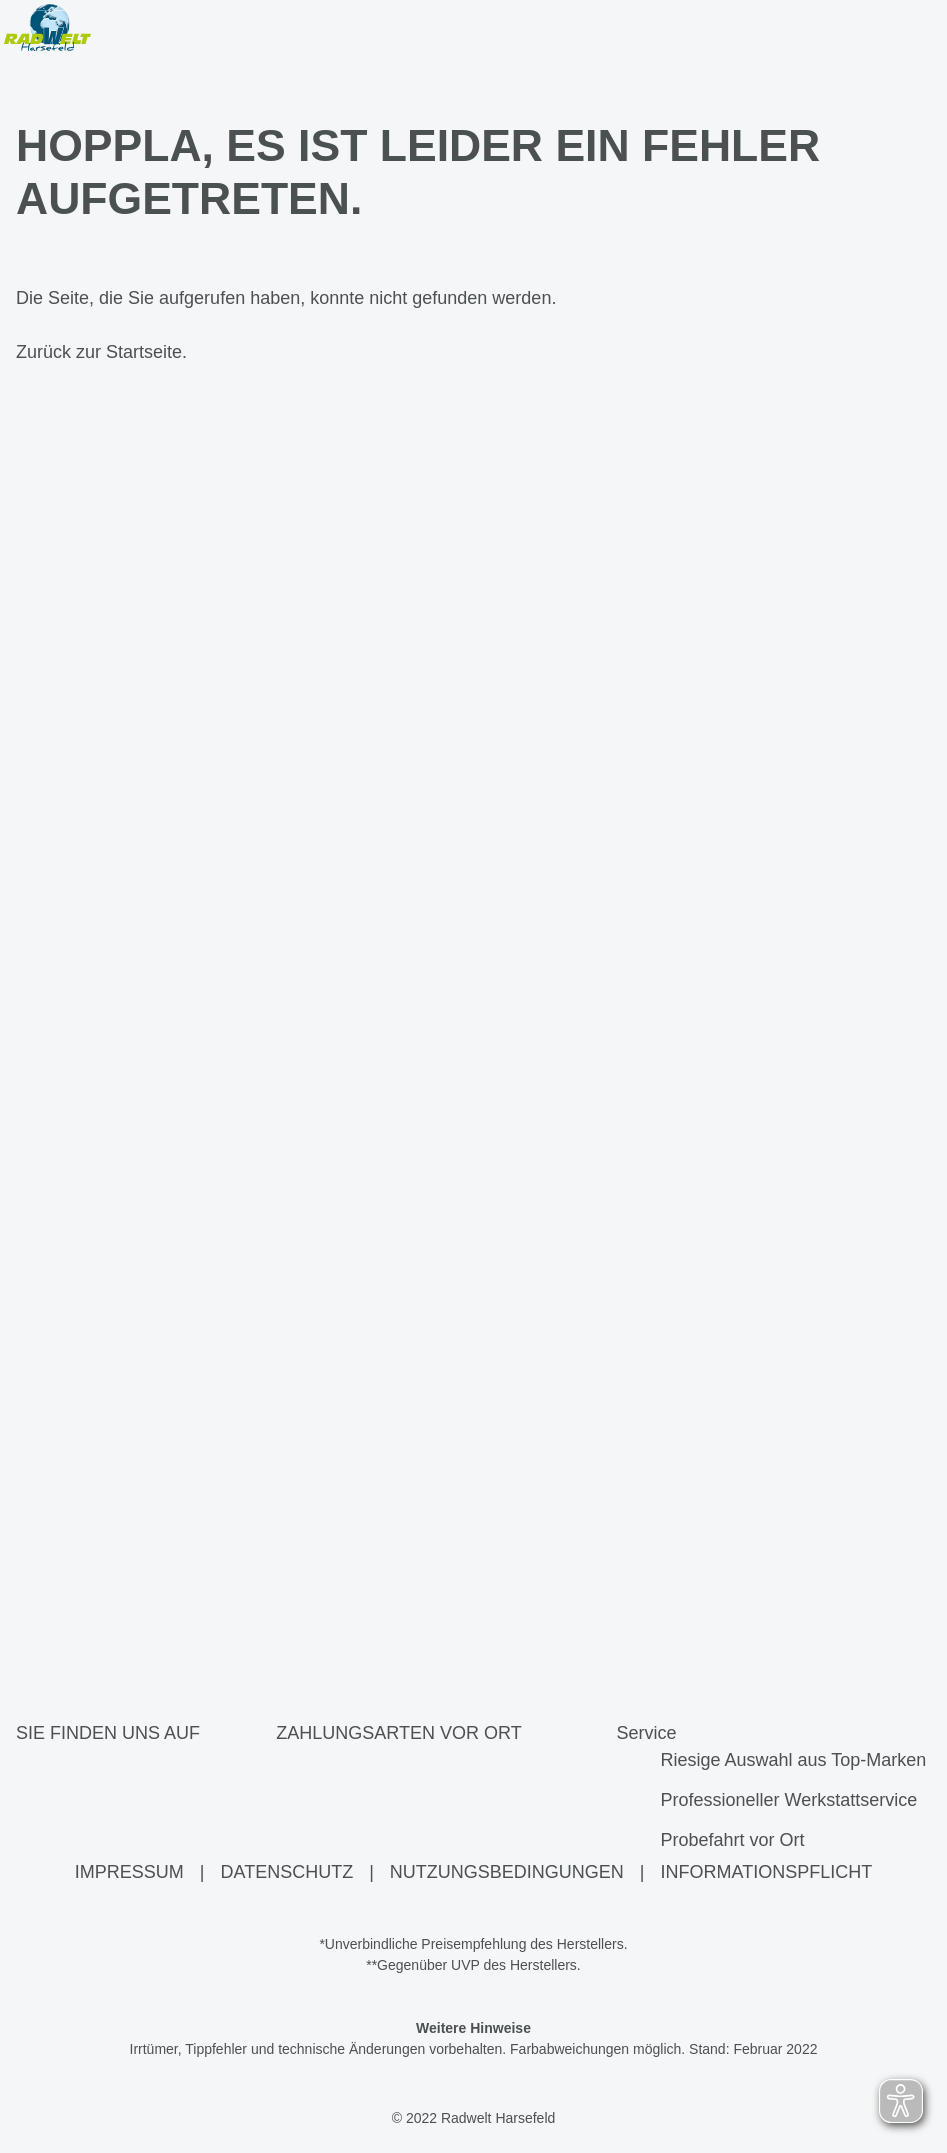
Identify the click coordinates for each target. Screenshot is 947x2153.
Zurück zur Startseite (99, 353)
